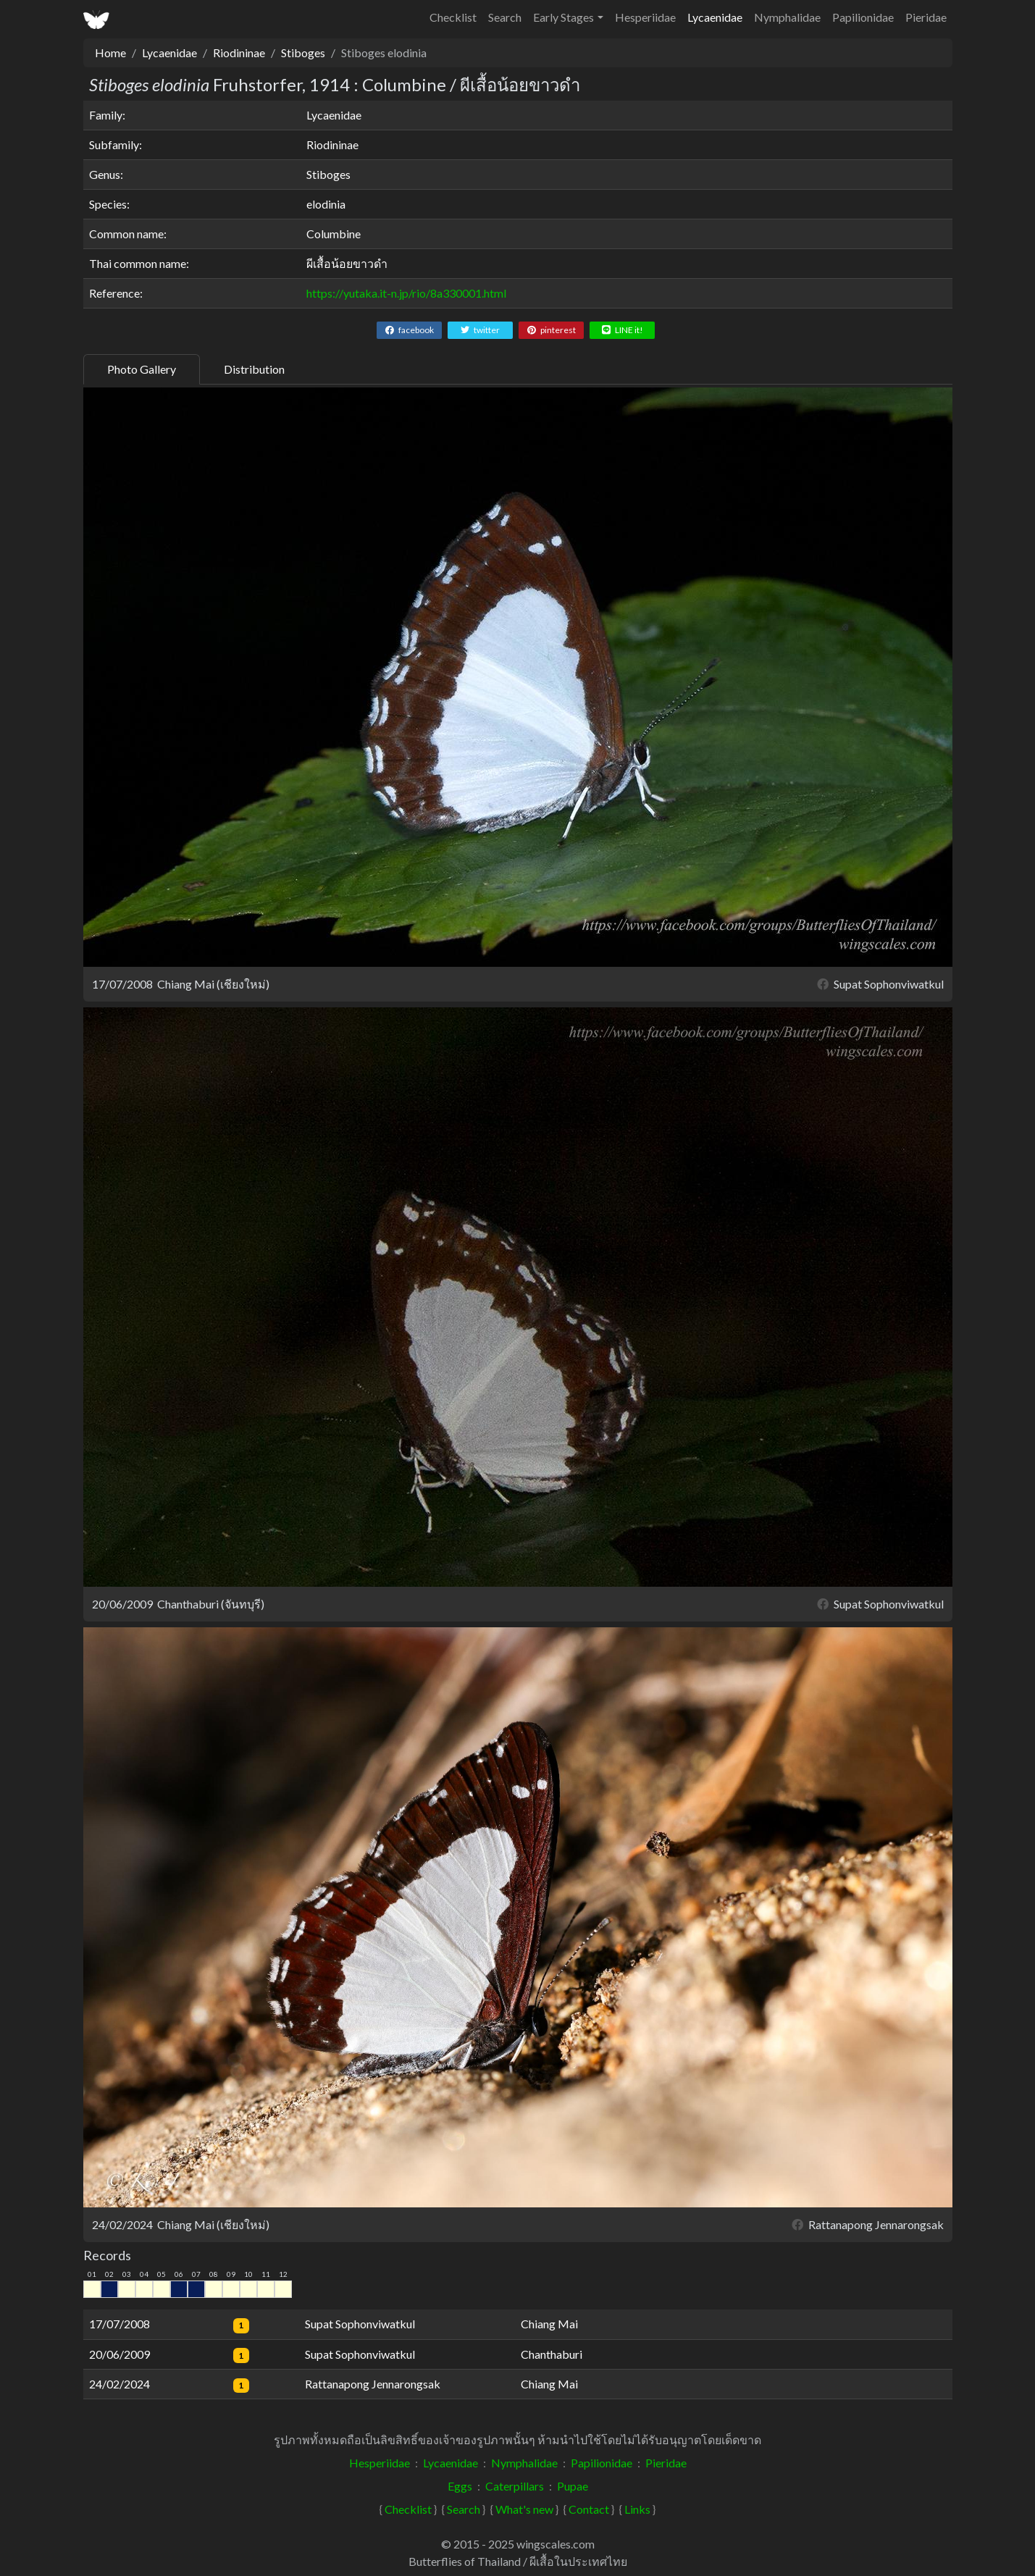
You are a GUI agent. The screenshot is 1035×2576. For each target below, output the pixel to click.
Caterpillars (514, 2486)
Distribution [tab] (254, 369)
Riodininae (239, 52)
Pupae (572, 2486)
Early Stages (563, 17)
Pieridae (926, 17)
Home (110, 52)
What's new (524, 2509)
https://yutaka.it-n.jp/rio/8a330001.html (406, 293)
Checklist (453, 17)
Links (637, 2509)
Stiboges (303, 52)
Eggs (460, 2486)
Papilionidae (863, 17)
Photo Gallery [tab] (141, 369)
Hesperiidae (645, 17)
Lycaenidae (714, 17)
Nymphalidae (787, 17)
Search (504, 17)
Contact (589, 2509)
